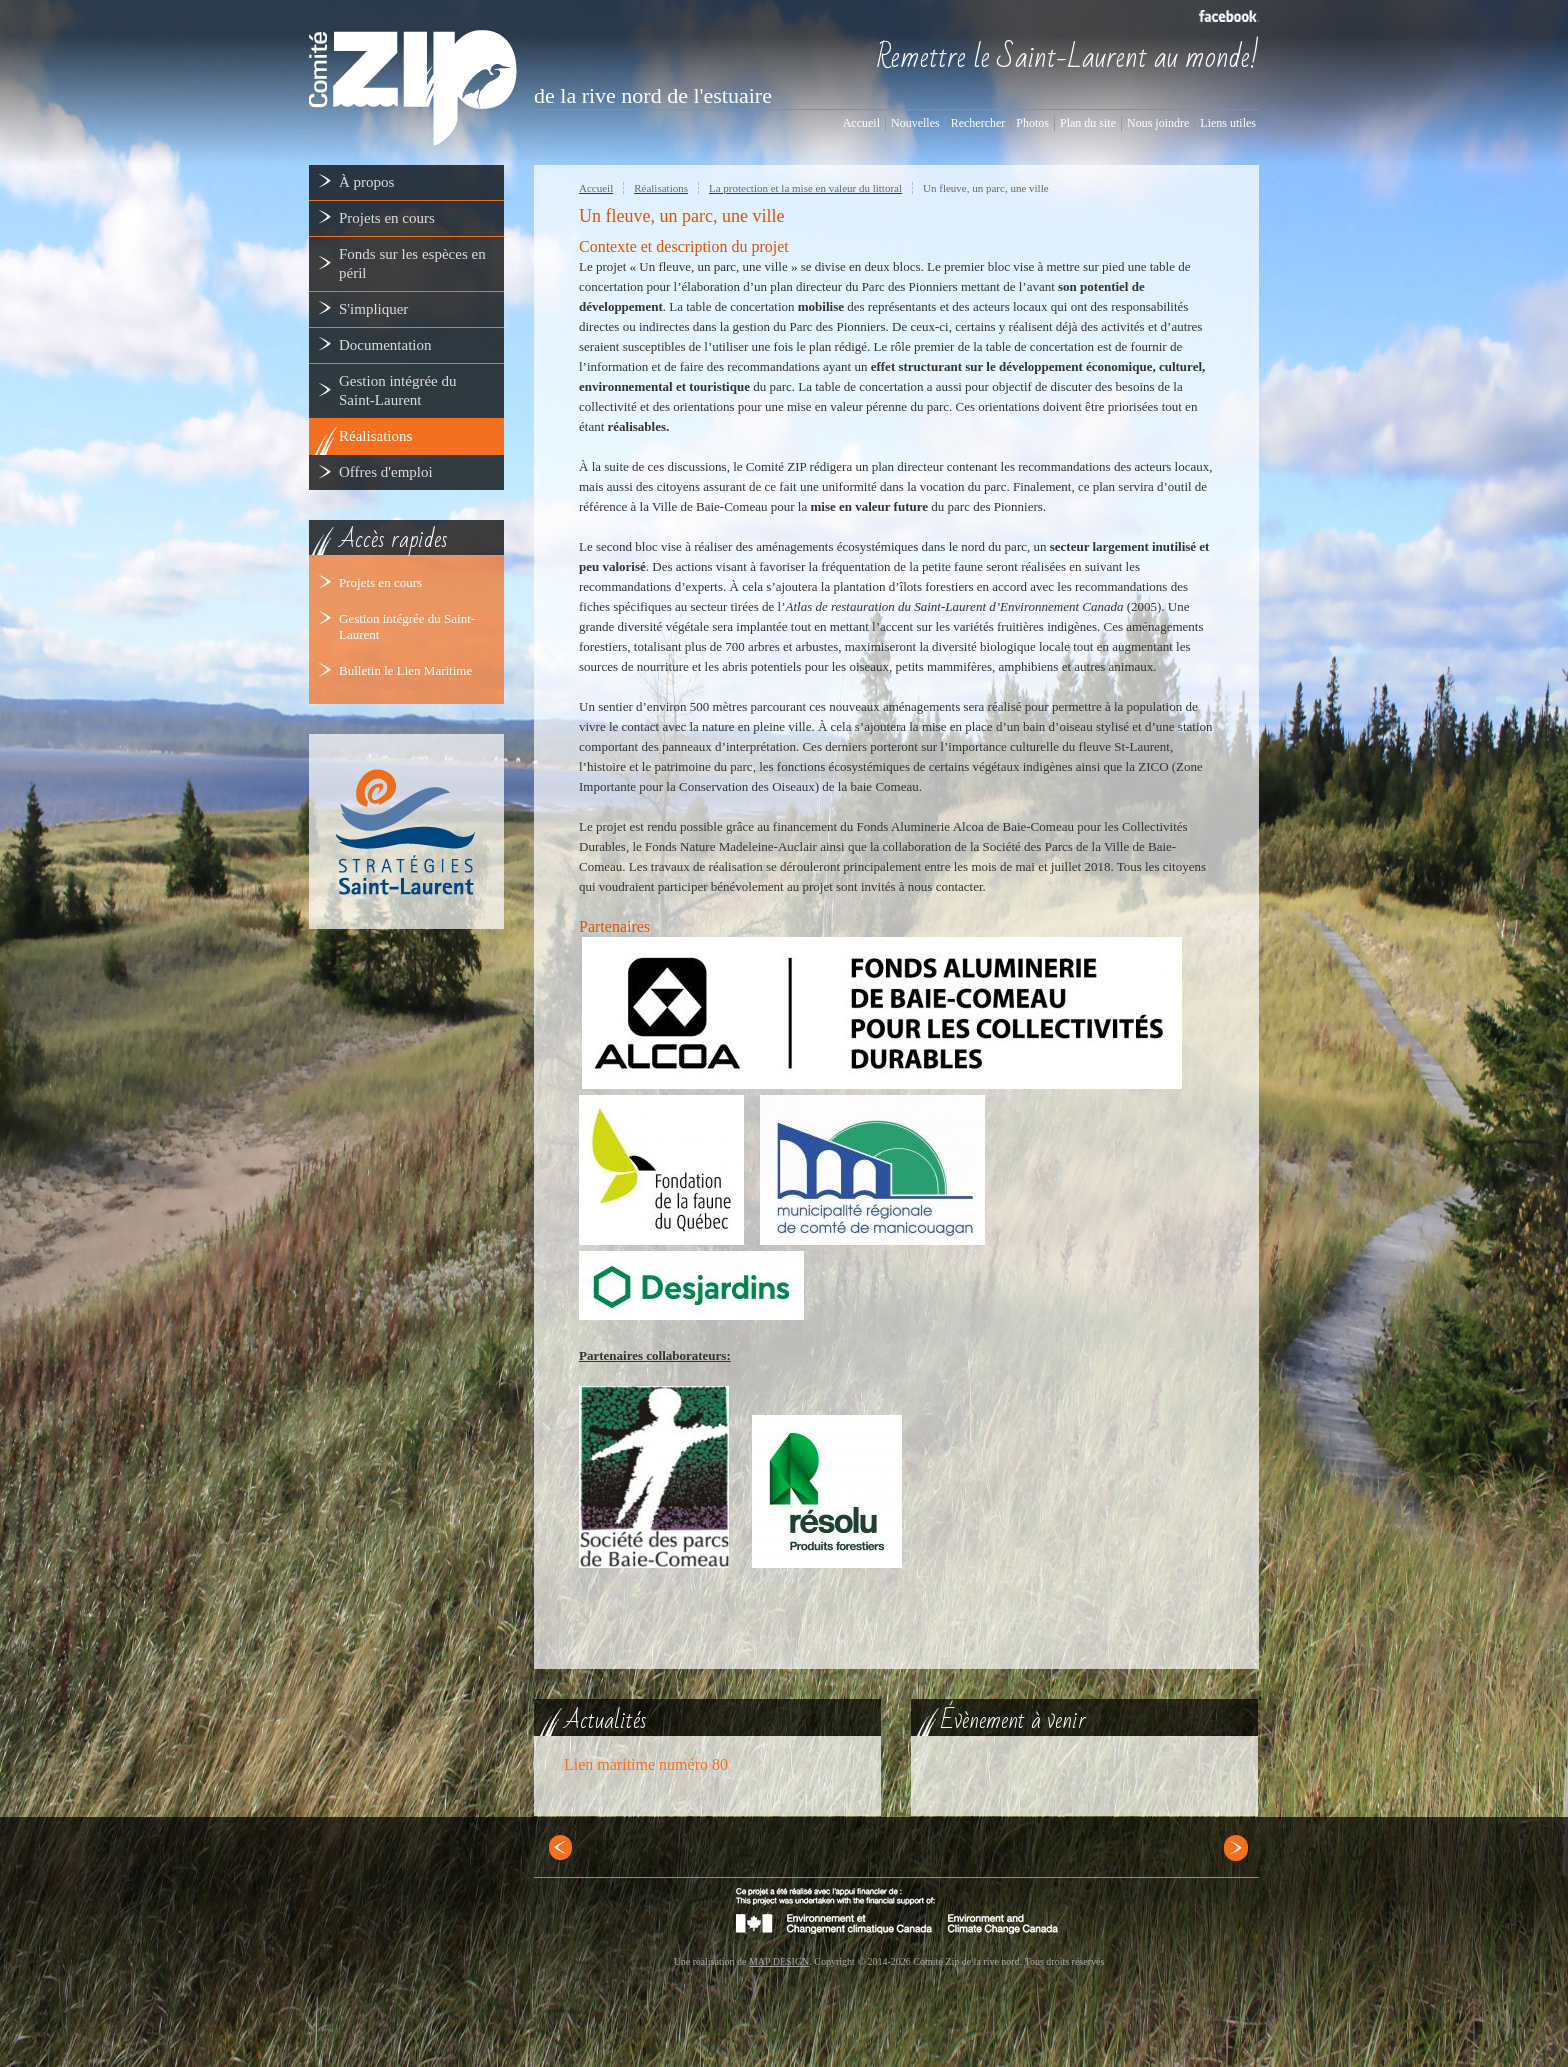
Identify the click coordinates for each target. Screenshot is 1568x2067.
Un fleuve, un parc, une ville (986, 188)
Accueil (596, 188)
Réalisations (661, 188)
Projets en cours (380, 582)
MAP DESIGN (779, 1961)
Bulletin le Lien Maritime (405, 670)
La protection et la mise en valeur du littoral (805, 188)
